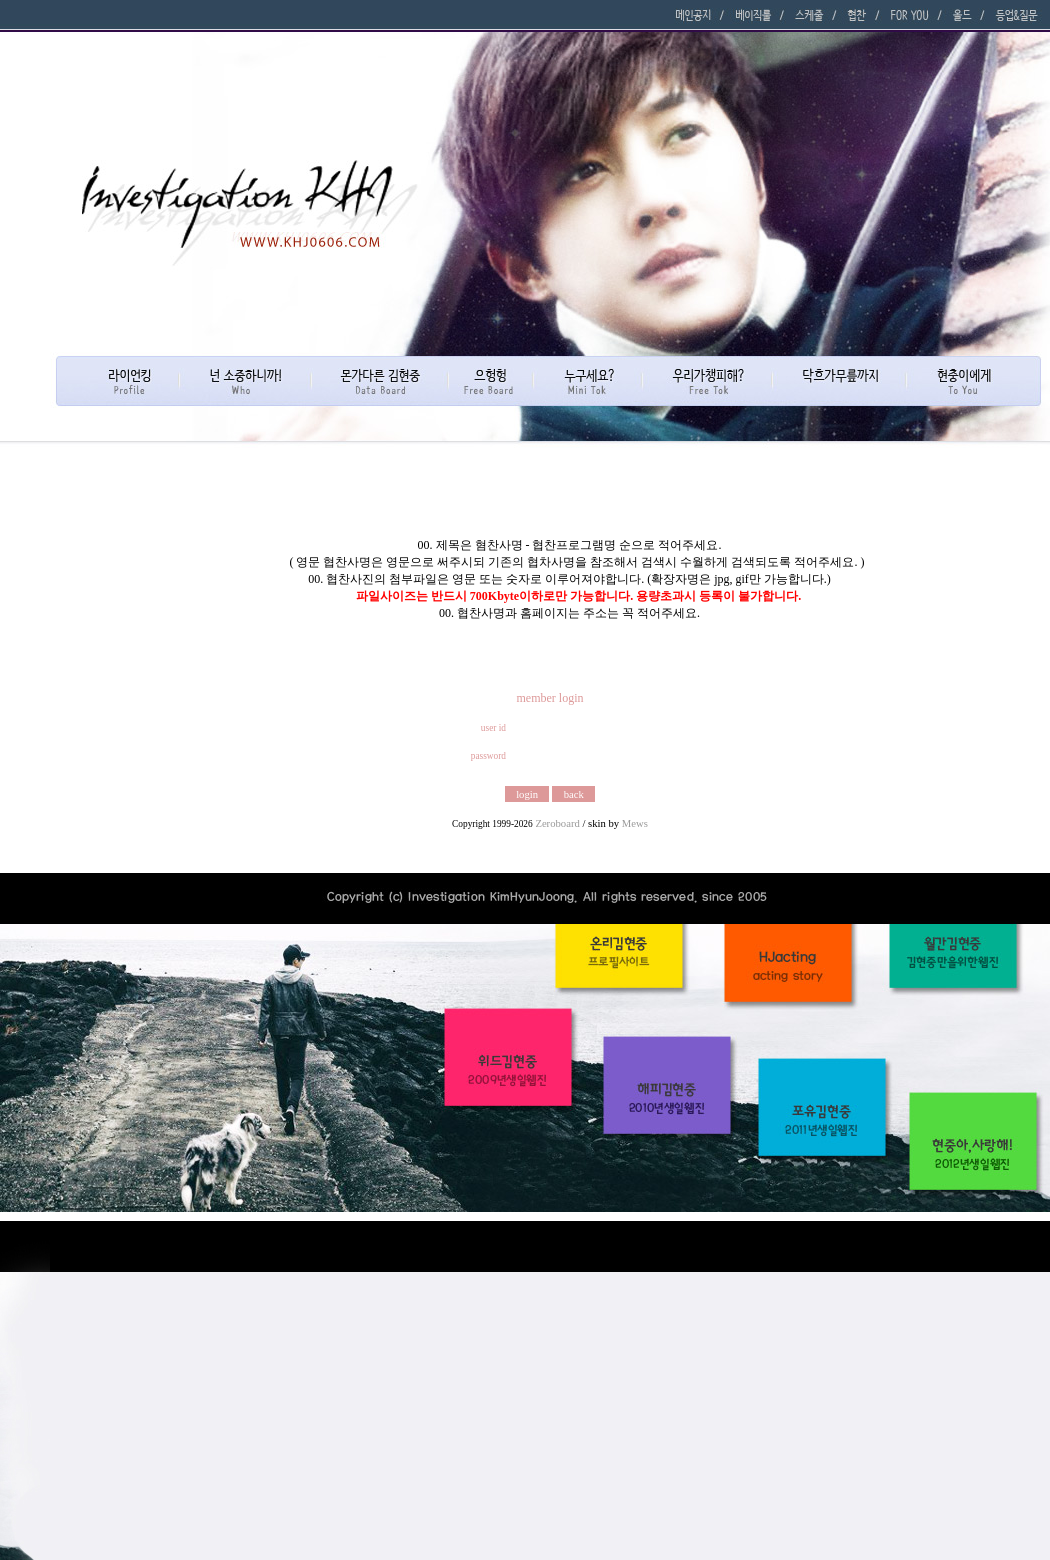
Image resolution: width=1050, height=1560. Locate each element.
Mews (635, 823)
